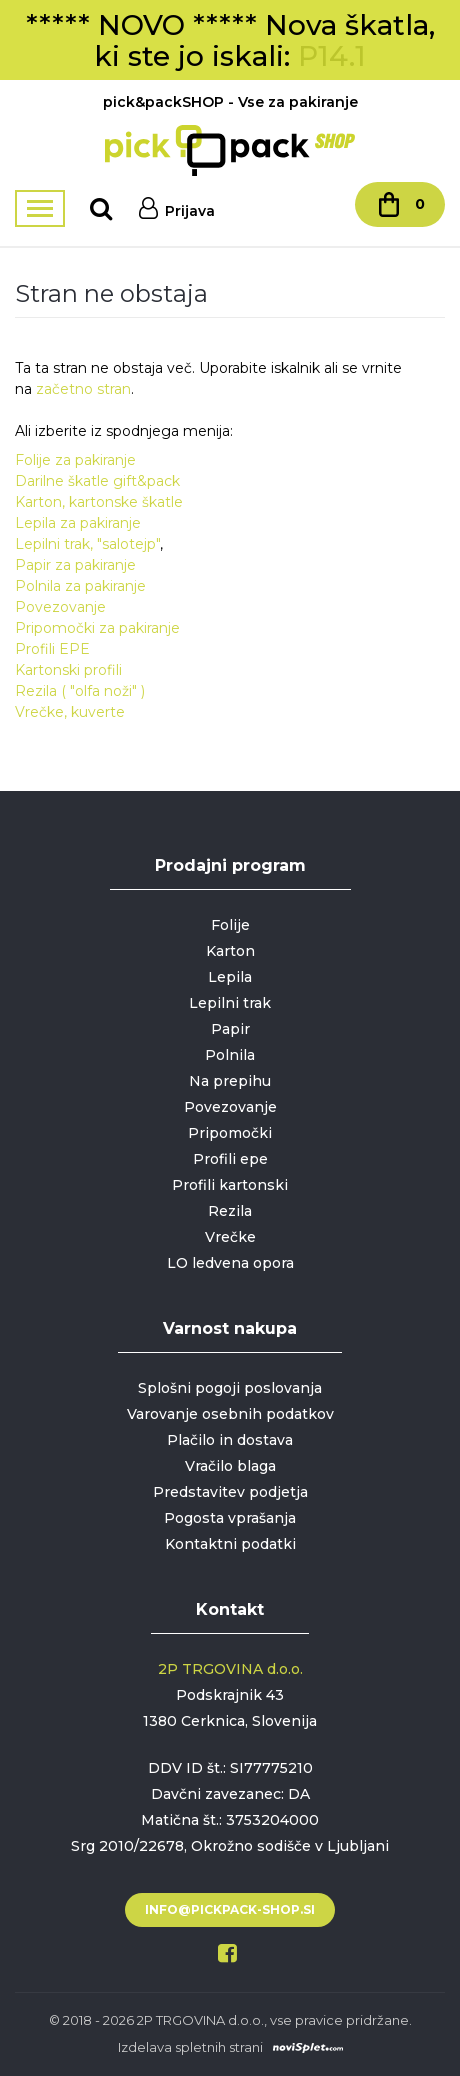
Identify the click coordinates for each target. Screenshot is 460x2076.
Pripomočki (230, 1133)
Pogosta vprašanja (230, 1518)
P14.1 (332, 56)
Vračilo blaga (230, 1466)
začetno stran (83, 389)
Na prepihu (230, 1081)
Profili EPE (52, 649)
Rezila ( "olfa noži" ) (80, 691)
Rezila (230, 1211)
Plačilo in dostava (230, 1440)
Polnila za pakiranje (80, 586)
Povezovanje (60, 607)
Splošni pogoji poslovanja (230, 1388)
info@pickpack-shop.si (230, 1909)
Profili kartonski (230, 1185)
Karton (230, 951)
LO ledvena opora (230, 1263)
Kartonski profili (68, 670)
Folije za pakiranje (75, 460)
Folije (230, 925)
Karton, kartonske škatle (99, 502)
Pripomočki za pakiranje (97, 628)
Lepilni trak (230, 1003)
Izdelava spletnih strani (190, 2047)
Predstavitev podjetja (230, 1492)
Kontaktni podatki (230, 1544)
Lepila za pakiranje (78, 523)
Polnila (230, 1055)
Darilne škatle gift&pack (97, 481)
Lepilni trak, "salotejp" (87, 544)
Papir (230, 1029)
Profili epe (230, 1159)
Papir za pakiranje (75, 565)
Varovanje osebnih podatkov (230, 1414)
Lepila (230, 977)
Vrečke (230, 1237)
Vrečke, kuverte (70, 712)
